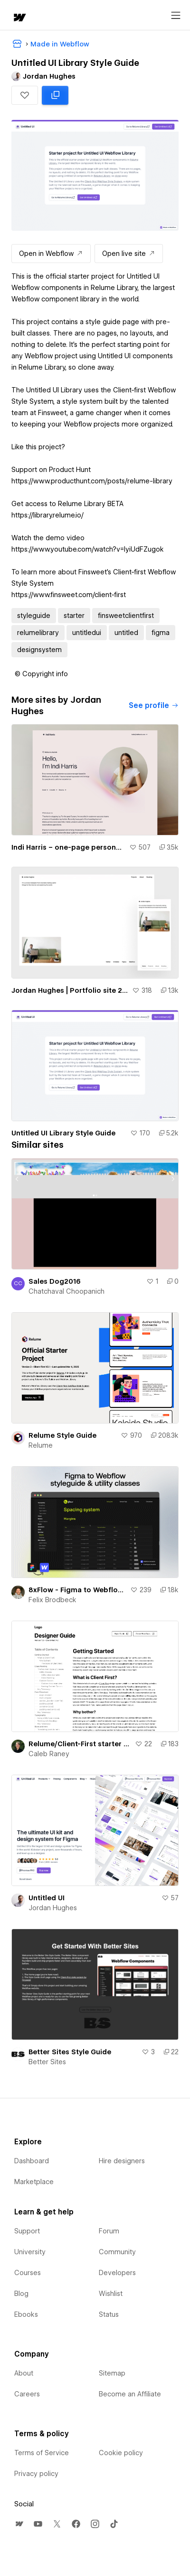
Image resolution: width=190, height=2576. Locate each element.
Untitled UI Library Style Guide (63, 1133)
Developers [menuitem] (117, 2273)
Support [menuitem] (27, 2231)
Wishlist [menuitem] (111, 2293)
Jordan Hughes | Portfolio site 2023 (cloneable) (69, 990)
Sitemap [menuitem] (112, 2373)
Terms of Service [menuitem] (41, 2453)
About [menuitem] (23, 2373)
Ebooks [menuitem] (26, 2314)
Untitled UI (46, 1898)
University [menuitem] (30, 2252)
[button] (24, 95)
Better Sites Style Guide (69, 2052)
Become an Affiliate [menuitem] (130, 2394)
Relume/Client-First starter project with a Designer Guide (79, 1744)
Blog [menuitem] (21, 2293)
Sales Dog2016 (54, 1281)
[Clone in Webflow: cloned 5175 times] (55, 95)
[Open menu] (175, 16)
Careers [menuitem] (27, 2394)
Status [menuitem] (109, 2314)
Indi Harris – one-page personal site (68, 847)
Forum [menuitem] (109, 2231)
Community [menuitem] (117, 2252)
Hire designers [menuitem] (122, 2161)
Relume (40, 1445)
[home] (19, 18)
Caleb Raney (48, 1754)
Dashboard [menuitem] (31, 2161)
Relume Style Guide (62, 1435)
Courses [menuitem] (27, 2273)
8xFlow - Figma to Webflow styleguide (77, 1590)
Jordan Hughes (52, 1908)
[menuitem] (19, 2524)
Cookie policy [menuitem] (121, 2453)
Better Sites (47, 2062)
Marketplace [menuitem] (34, 2182)
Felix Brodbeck (52, 1600)
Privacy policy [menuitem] (36, 2473)
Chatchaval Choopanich (66, 1291)
